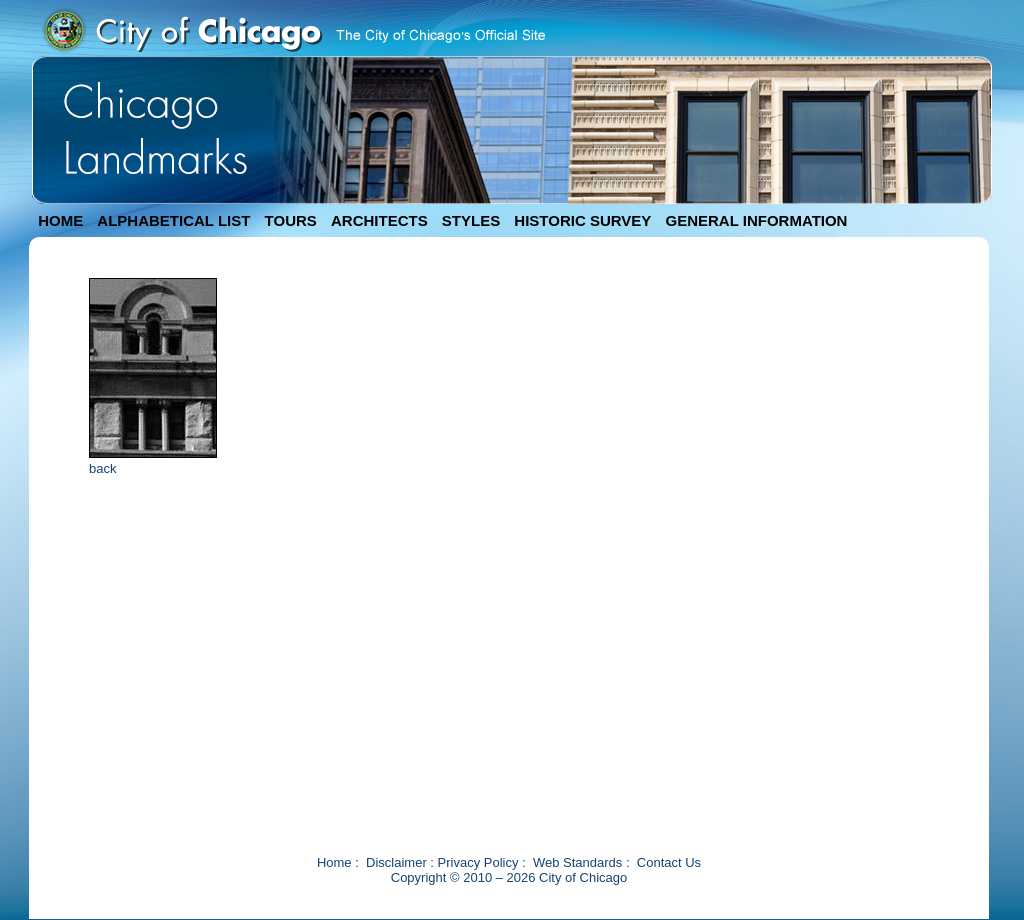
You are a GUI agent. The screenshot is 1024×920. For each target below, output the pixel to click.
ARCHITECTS (379, 220)
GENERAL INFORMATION (757, 220)
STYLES (471, 220)
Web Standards (577, 862)
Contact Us (669, 862)
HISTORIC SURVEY (582, 220)
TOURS (291, 220)
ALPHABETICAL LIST (173, 220)
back (102, 468)
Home (334, 862)
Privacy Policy (478, 862)
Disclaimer (396, 862)
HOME (60, 220)
